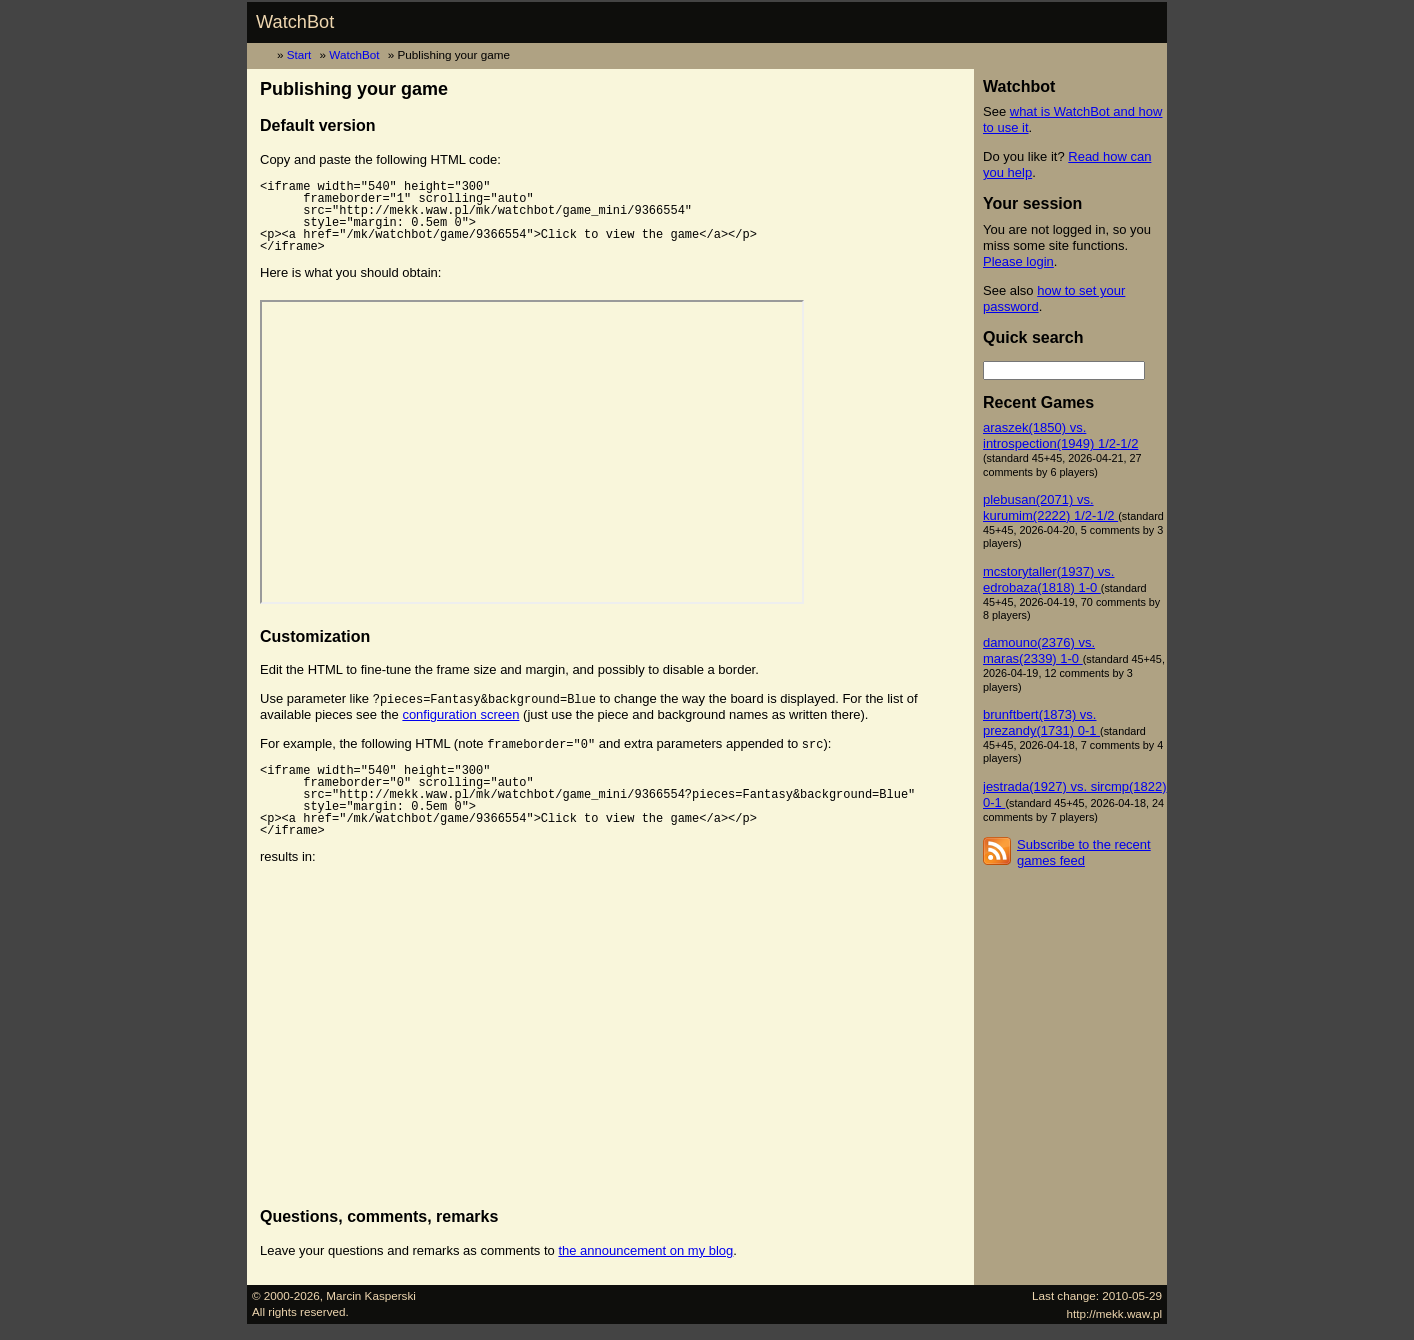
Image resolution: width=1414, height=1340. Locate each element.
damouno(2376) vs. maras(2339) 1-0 (1039, 650)
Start (299, 54)
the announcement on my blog (645, 1250)
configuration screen (460, 714)
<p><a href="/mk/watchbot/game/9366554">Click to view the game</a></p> (532, 452)
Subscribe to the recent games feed (1084, 852)
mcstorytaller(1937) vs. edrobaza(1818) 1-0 (1048, 579)
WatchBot (295, 22)
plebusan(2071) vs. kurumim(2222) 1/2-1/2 (1050, 507)
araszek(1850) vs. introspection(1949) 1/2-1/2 (1060, 435)
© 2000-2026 (286, 1295)
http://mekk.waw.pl (1115, 1313)
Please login (1018, 261)
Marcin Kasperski (371, 1295)
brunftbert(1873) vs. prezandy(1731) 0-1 (1041, 722)
